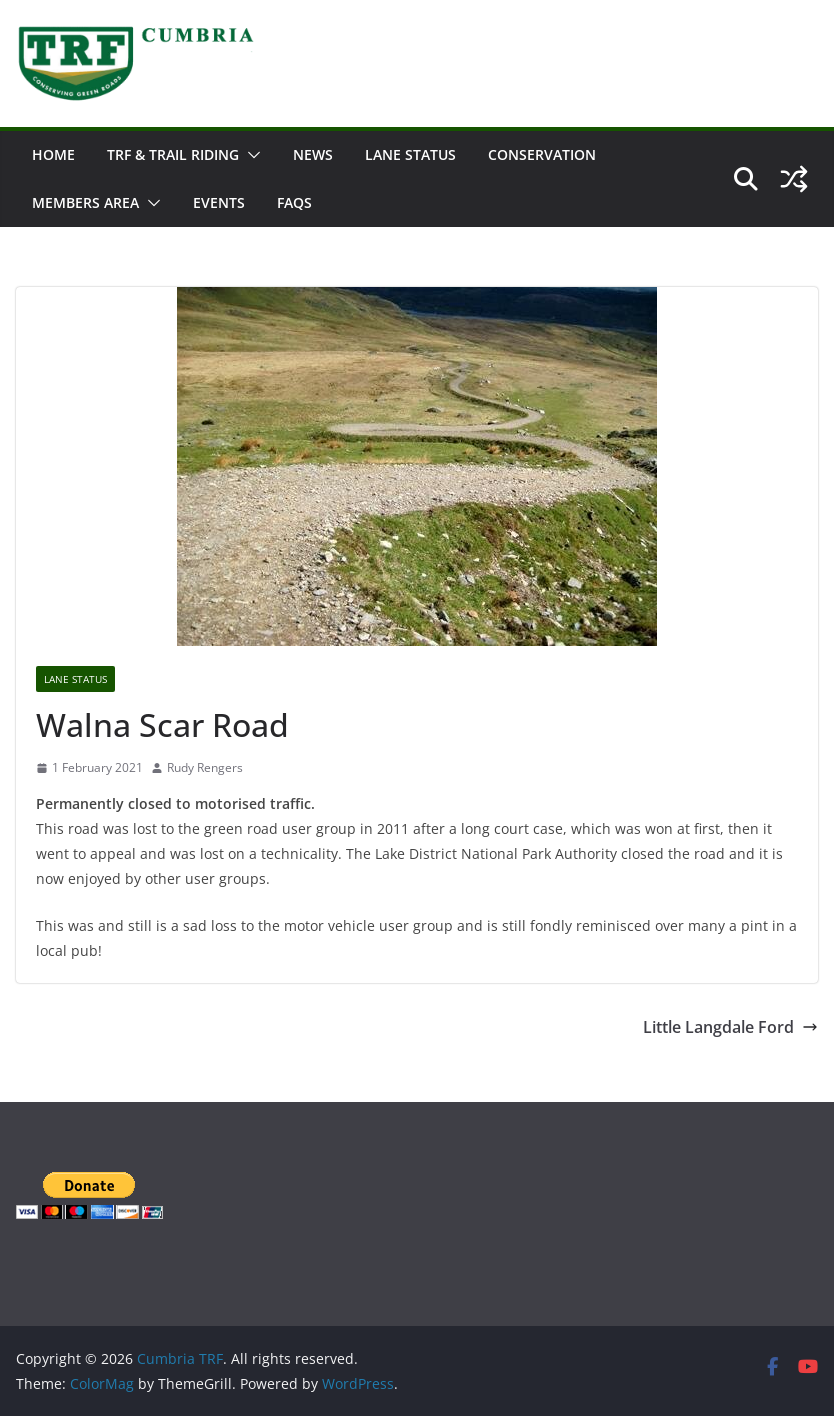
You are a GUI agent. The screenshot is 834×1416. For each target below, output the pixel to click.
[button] (250, 155)
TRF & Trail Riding (173, 154)
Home (53, 154)
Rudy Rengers (205, 767)
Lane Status (410, 154)
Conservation (542, 154)
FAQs (294, 202)
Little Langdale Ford (730, 1027)
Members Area (85, 202)
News (313, 154)
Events (219, 202)
